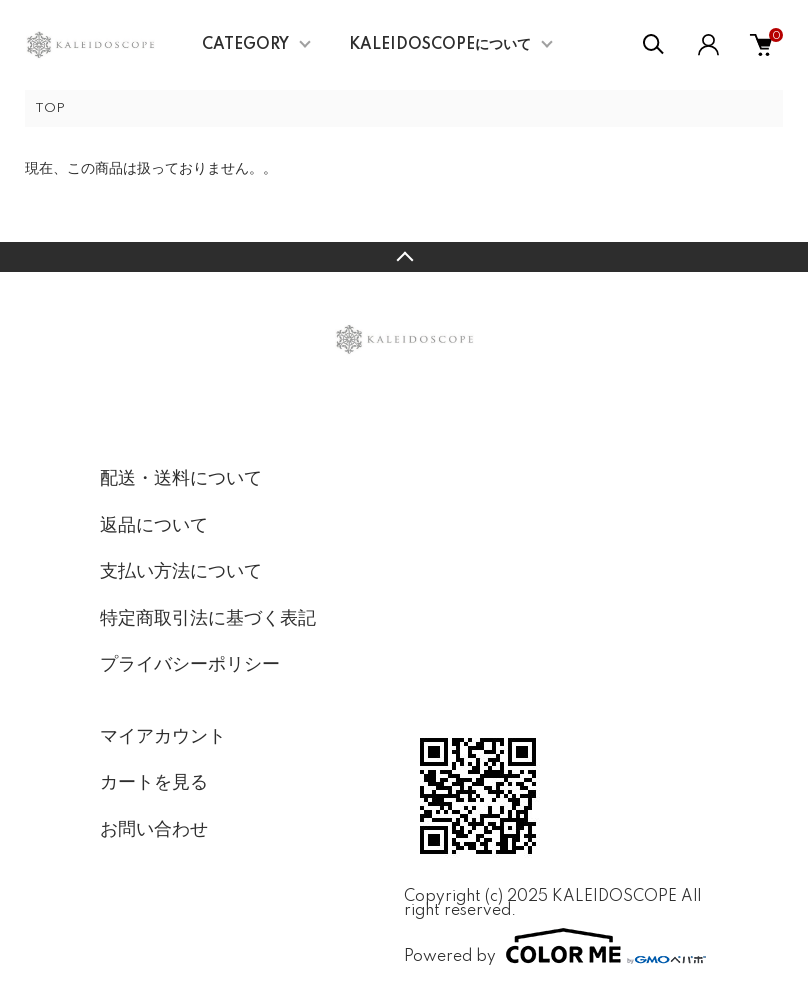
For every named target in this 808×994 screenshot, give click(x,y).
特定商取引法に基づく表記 (208, 619)
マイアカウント (163, 737)
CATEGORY (245, 45)
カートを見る (154, 783)
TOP (50, 108)
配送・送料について (181, 479)
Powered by (555, 946)
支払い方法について (181, 572)
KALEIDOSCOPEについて (440, 45)
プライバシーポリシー (190, 665)
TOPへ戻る (404, 257)
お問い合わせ (154, 830)
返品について (154, 526)
